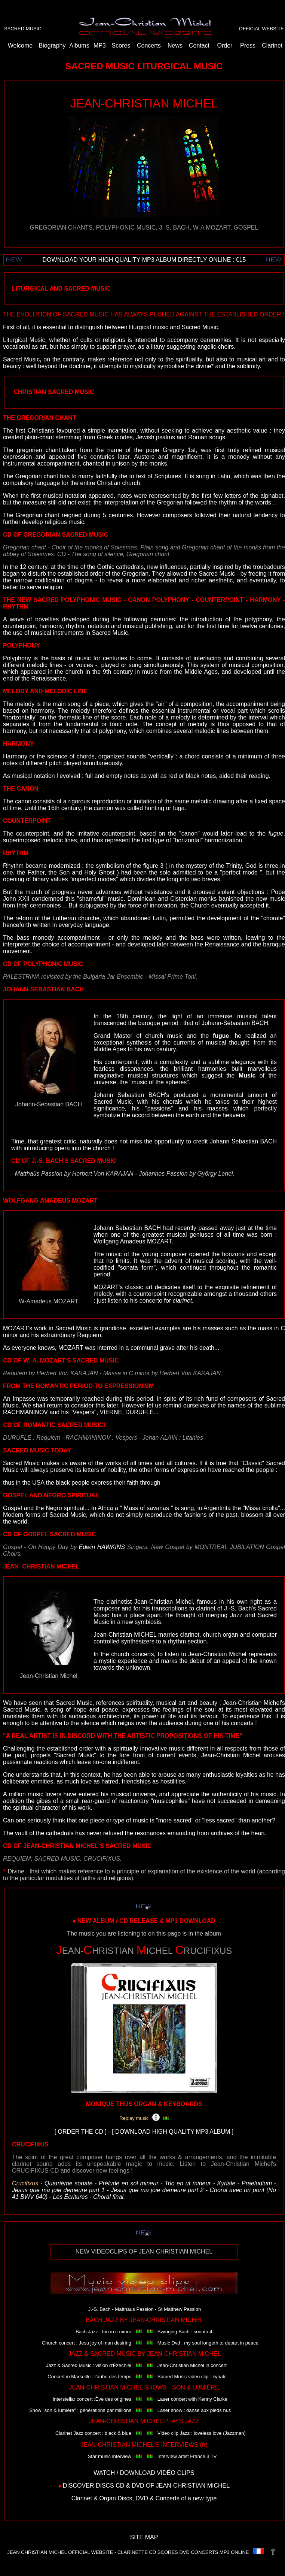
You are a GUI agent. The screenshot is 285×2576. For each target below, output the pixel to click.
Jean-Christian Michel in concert (192, 2365)
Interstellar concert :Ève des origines (92, 2399)
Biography (52, 45)
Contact (199, 45)
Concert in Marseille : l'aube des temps (89, 2376)
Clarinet (272, 45)
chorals (173, 1101)
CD (152, 2552)
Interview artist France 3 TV (187, 2456)
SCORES (167, 2552)
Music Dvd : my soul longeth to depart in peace (207, 2343)
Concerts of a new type (186, 2498)
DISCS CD (110, 2485)
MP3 (100, 45)
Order (225, 45)
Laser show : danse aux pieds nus (194, 2410)
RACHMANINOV (25, 1412)
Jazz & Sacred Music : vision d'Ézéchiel (88, 2365)
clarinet (189, 1634)
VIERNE (111, 1412)
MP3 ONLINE (234, 2552)
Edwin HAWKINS (102, 1547)
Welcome (20, 45)
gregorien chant (38, 450)
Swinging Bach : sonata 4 (184, 2331)
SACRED (14, 28)
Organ (107, 2498)
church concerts (132, 1654)
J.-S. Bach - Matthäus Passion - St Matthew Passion (144, 2309)
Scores (121, 45)
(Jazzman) (234, 2433)
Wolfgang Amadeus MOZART (132, 1241)
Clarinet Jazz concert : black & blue (93, 2433)
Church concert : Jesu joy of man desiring (86, 2343)
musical (120, 1794)
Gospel (12, 1508)
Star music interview (109, 2456)
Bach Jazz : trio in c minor (103, 2331)
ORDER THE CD (81, 2131)
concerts (242, 1723)
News (175, 45)
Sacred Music (74, 1703)
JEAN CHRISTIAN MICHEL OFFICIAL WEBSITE (60, 2552)
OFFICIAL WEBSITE (261, 28)
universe (144, 1794)
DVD (138, 2485)
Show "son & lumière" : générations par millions (80, 2410)
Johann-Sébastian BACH (235, 1023)
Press (247, 45)
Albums (79, 45)
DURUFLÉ (139, 1412)
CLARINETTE (132, 2552)
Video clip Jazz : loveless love (189, 2433)
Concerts (149, 45)
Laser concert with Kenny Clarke (192, 2399)
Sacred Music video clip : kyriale (192, 2376)
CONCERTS (204, 2552)
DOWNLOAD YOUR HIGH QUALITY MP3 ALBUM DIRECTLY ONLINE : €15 (144, 260)
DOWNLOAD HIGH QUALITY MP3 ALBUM (172, 2131)
